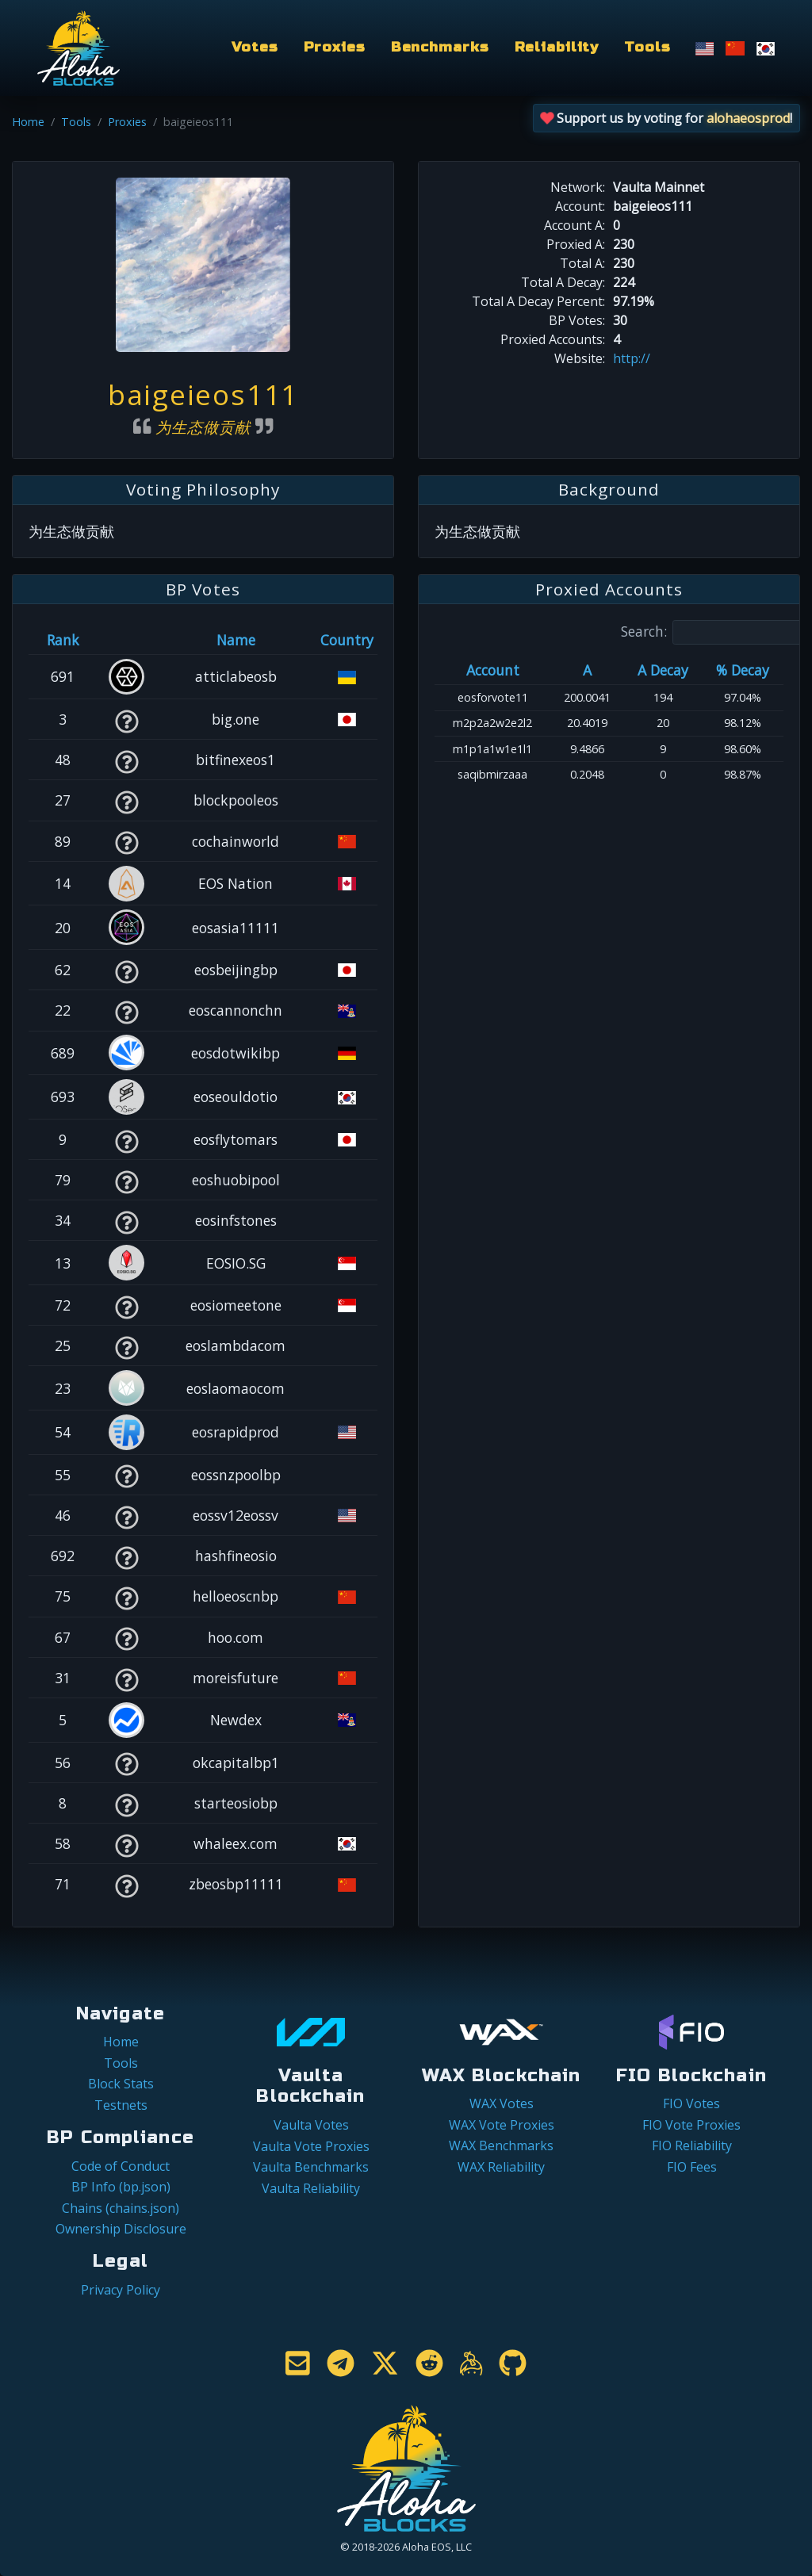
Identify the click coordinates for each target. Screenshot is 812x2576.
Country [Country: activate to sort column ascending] (346, 639)
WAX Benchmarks (501, 2145)
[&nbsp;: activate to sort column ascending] (126, 640)
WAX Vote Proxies (501, 2125)
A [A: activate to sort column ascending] (587, 669)
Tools (647, 47)
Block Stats (121, 2083)
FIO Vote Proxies (691, 2125)
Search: (716, 632)
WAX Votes (501, 2103)
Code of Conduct (120, 2166)
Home (28, 121)
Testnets (120, 2105)
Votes (255, 47)
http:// (631, 358)
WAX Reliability (501, 2167)
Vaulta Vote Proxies (311, 2146)
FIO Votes (691, 2103)
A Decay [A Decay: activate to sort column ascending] (663, 669)
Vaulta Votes (311, 2125)
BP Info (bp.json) (120, 2186)
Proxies (335, 47)
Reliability (557, 47)
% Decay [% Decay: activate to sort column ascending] (742, 669)
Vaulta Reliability (311, 2188)
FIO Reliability (692, 2145)
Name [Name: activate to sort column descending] (235, 639)
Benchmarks (440, 47)
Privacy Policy (120, 2289)
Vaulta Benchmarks (311, 2167)
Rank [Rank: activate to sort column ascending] (63, 639)
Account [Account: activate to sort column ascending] (492, 669)
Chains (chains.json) (120, 2208)
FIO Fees (692, 2167)
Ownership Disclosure (121, 2228)
